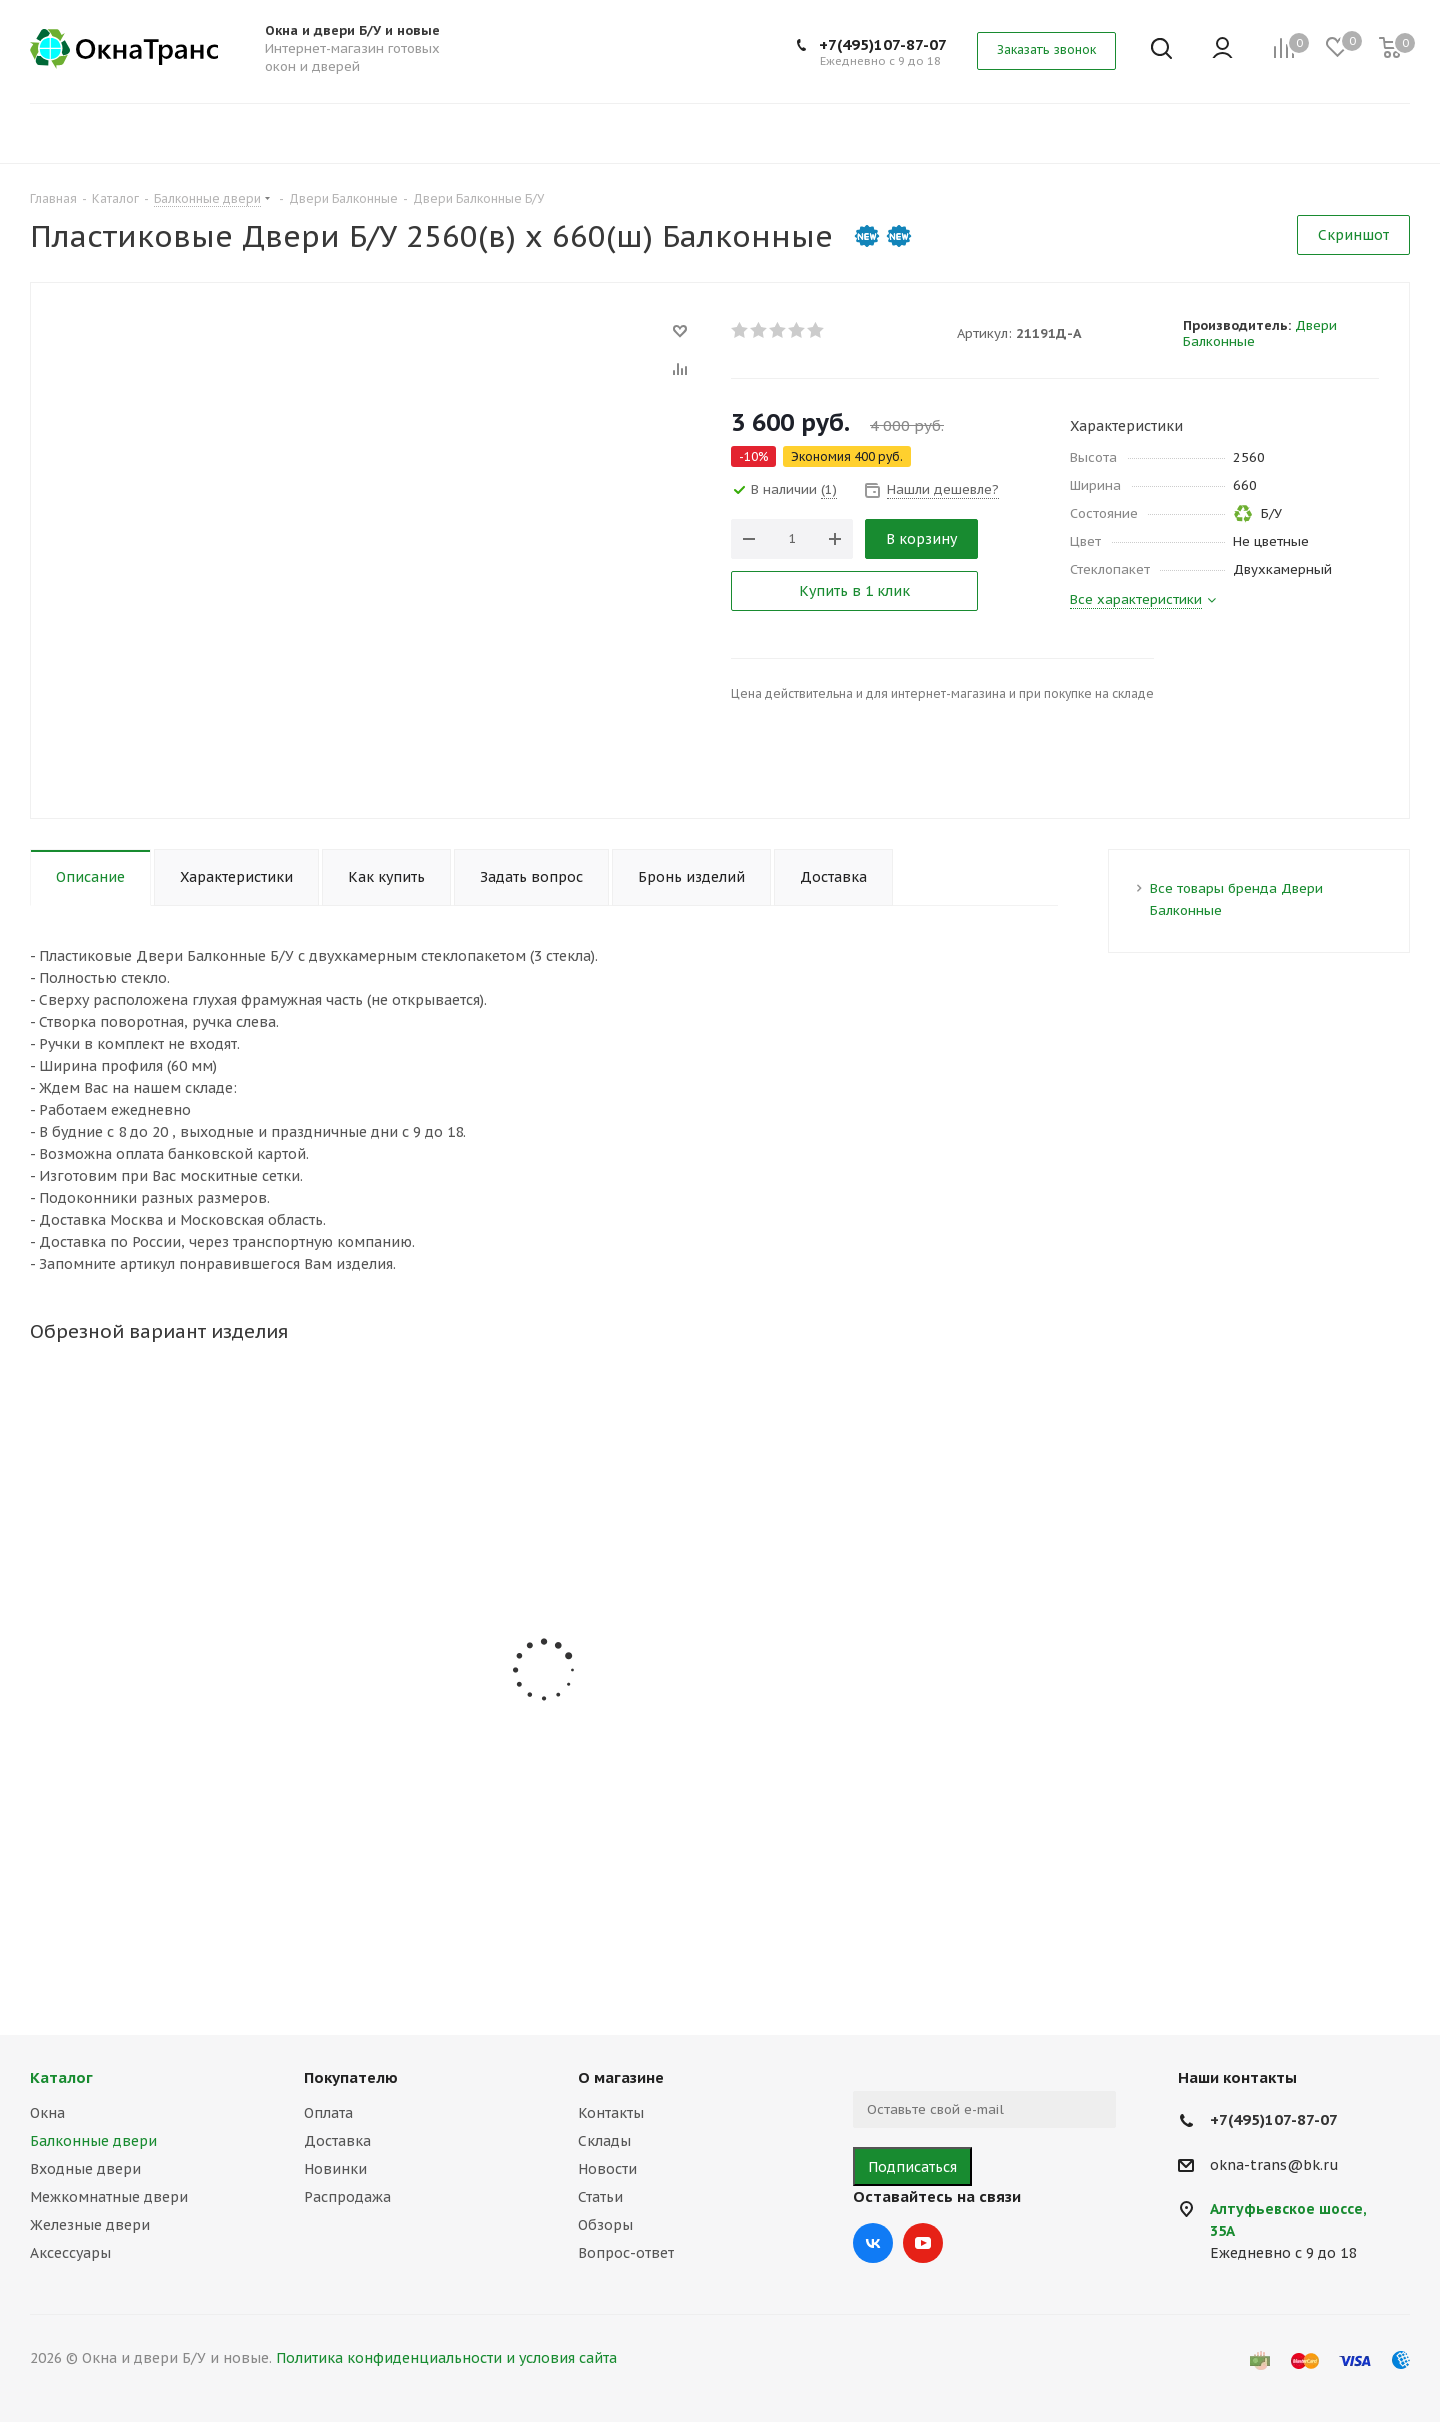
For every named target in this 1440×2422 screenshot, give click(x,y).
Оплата (328, 2113)
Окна (47, 2113)
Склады (604, 2141)
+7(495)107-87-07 (883, 44)
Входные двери (85, 2169)
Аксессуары (70, 2253)
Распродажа (347, 2197)
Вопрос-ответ (626, 2253)
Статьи (600, 2197)
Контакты (611, 2113)
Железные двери (90, 2225)
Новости (607, 2169)
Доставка (337, 2141)
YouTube (923, 2243)
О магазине (621, 2077)
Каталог (61, 2077)
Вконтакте (873, 2243)
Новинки (335, 2169)
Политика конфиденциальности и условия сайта (446, 2358)
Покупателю (351, 2077)
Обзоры (605, 2225)
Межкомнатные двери (109, 2197)
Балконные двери (93, 2141)
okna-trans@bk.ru (1274, 2165)
